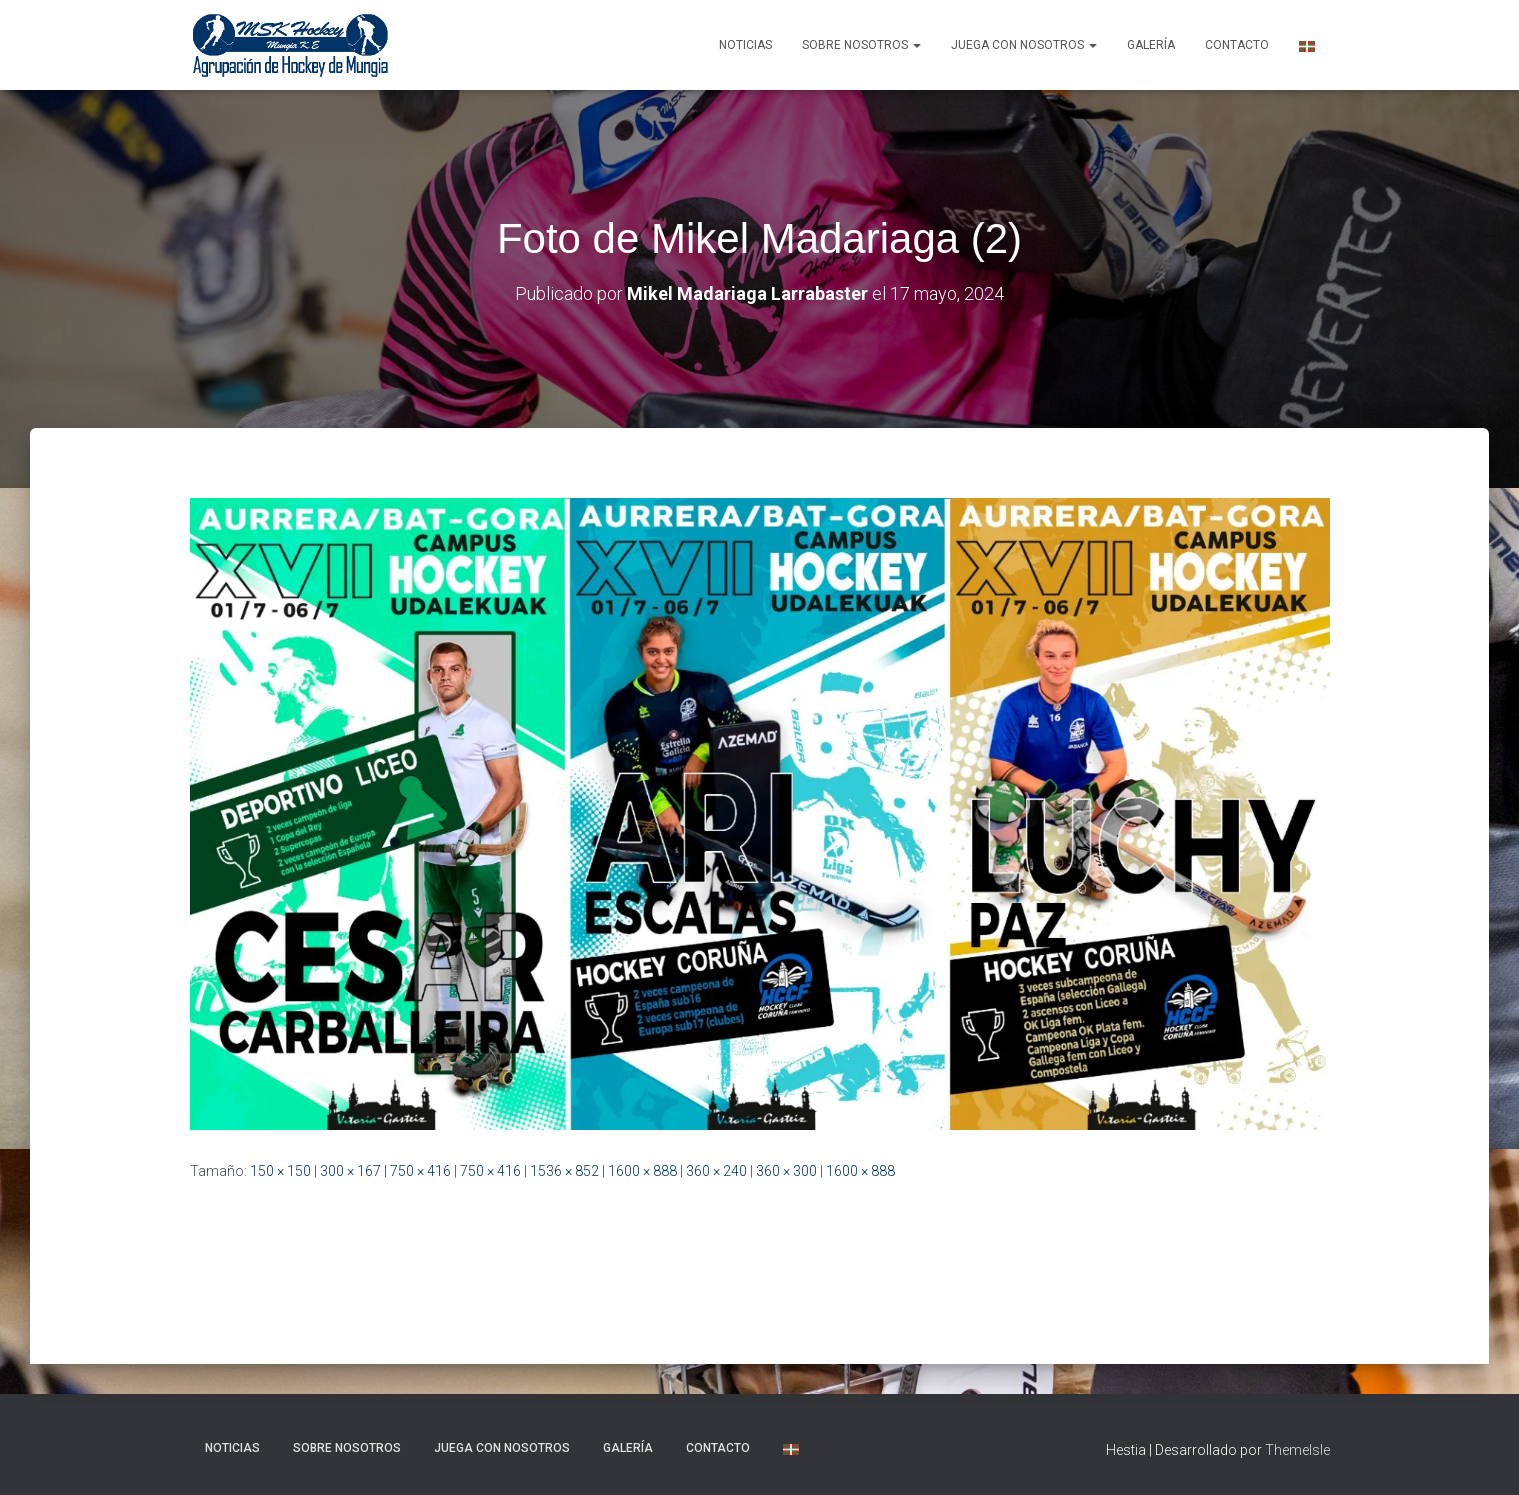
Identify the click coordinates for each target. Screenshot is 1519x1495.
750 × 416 (420, 1171)
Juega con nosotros (1024, 45)
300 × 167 (350, 1171)
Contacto (1237, 45)
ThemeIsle (1297, 1450)
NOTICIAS (745, 45)
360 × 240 (716, 1171)
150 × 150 (280, 1171)
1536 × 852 (564, 1171)
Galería (1151, 45)
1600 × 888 (642, 1171)
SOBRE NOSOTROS (861, 45)
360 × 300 (786, 1171)
